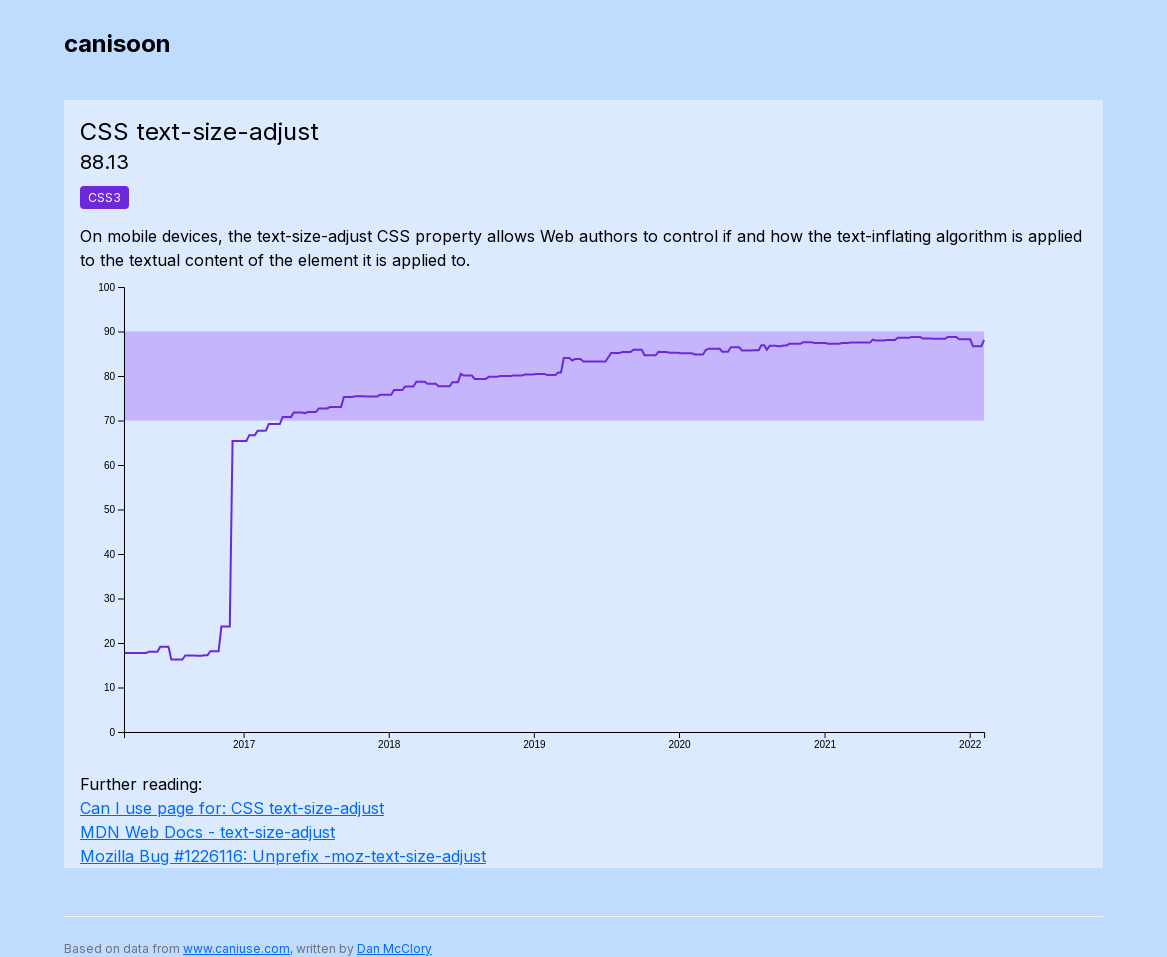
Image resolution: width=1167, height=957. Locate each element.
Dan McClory (394, 948)
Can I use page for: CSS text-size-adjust (232, 808)
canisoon (117, 43)
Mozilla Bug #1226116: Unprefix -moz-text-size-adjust (283, 856)
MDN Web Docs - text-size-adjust (207, 832)
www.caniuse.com (236, 948)
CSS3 (104, 197)
